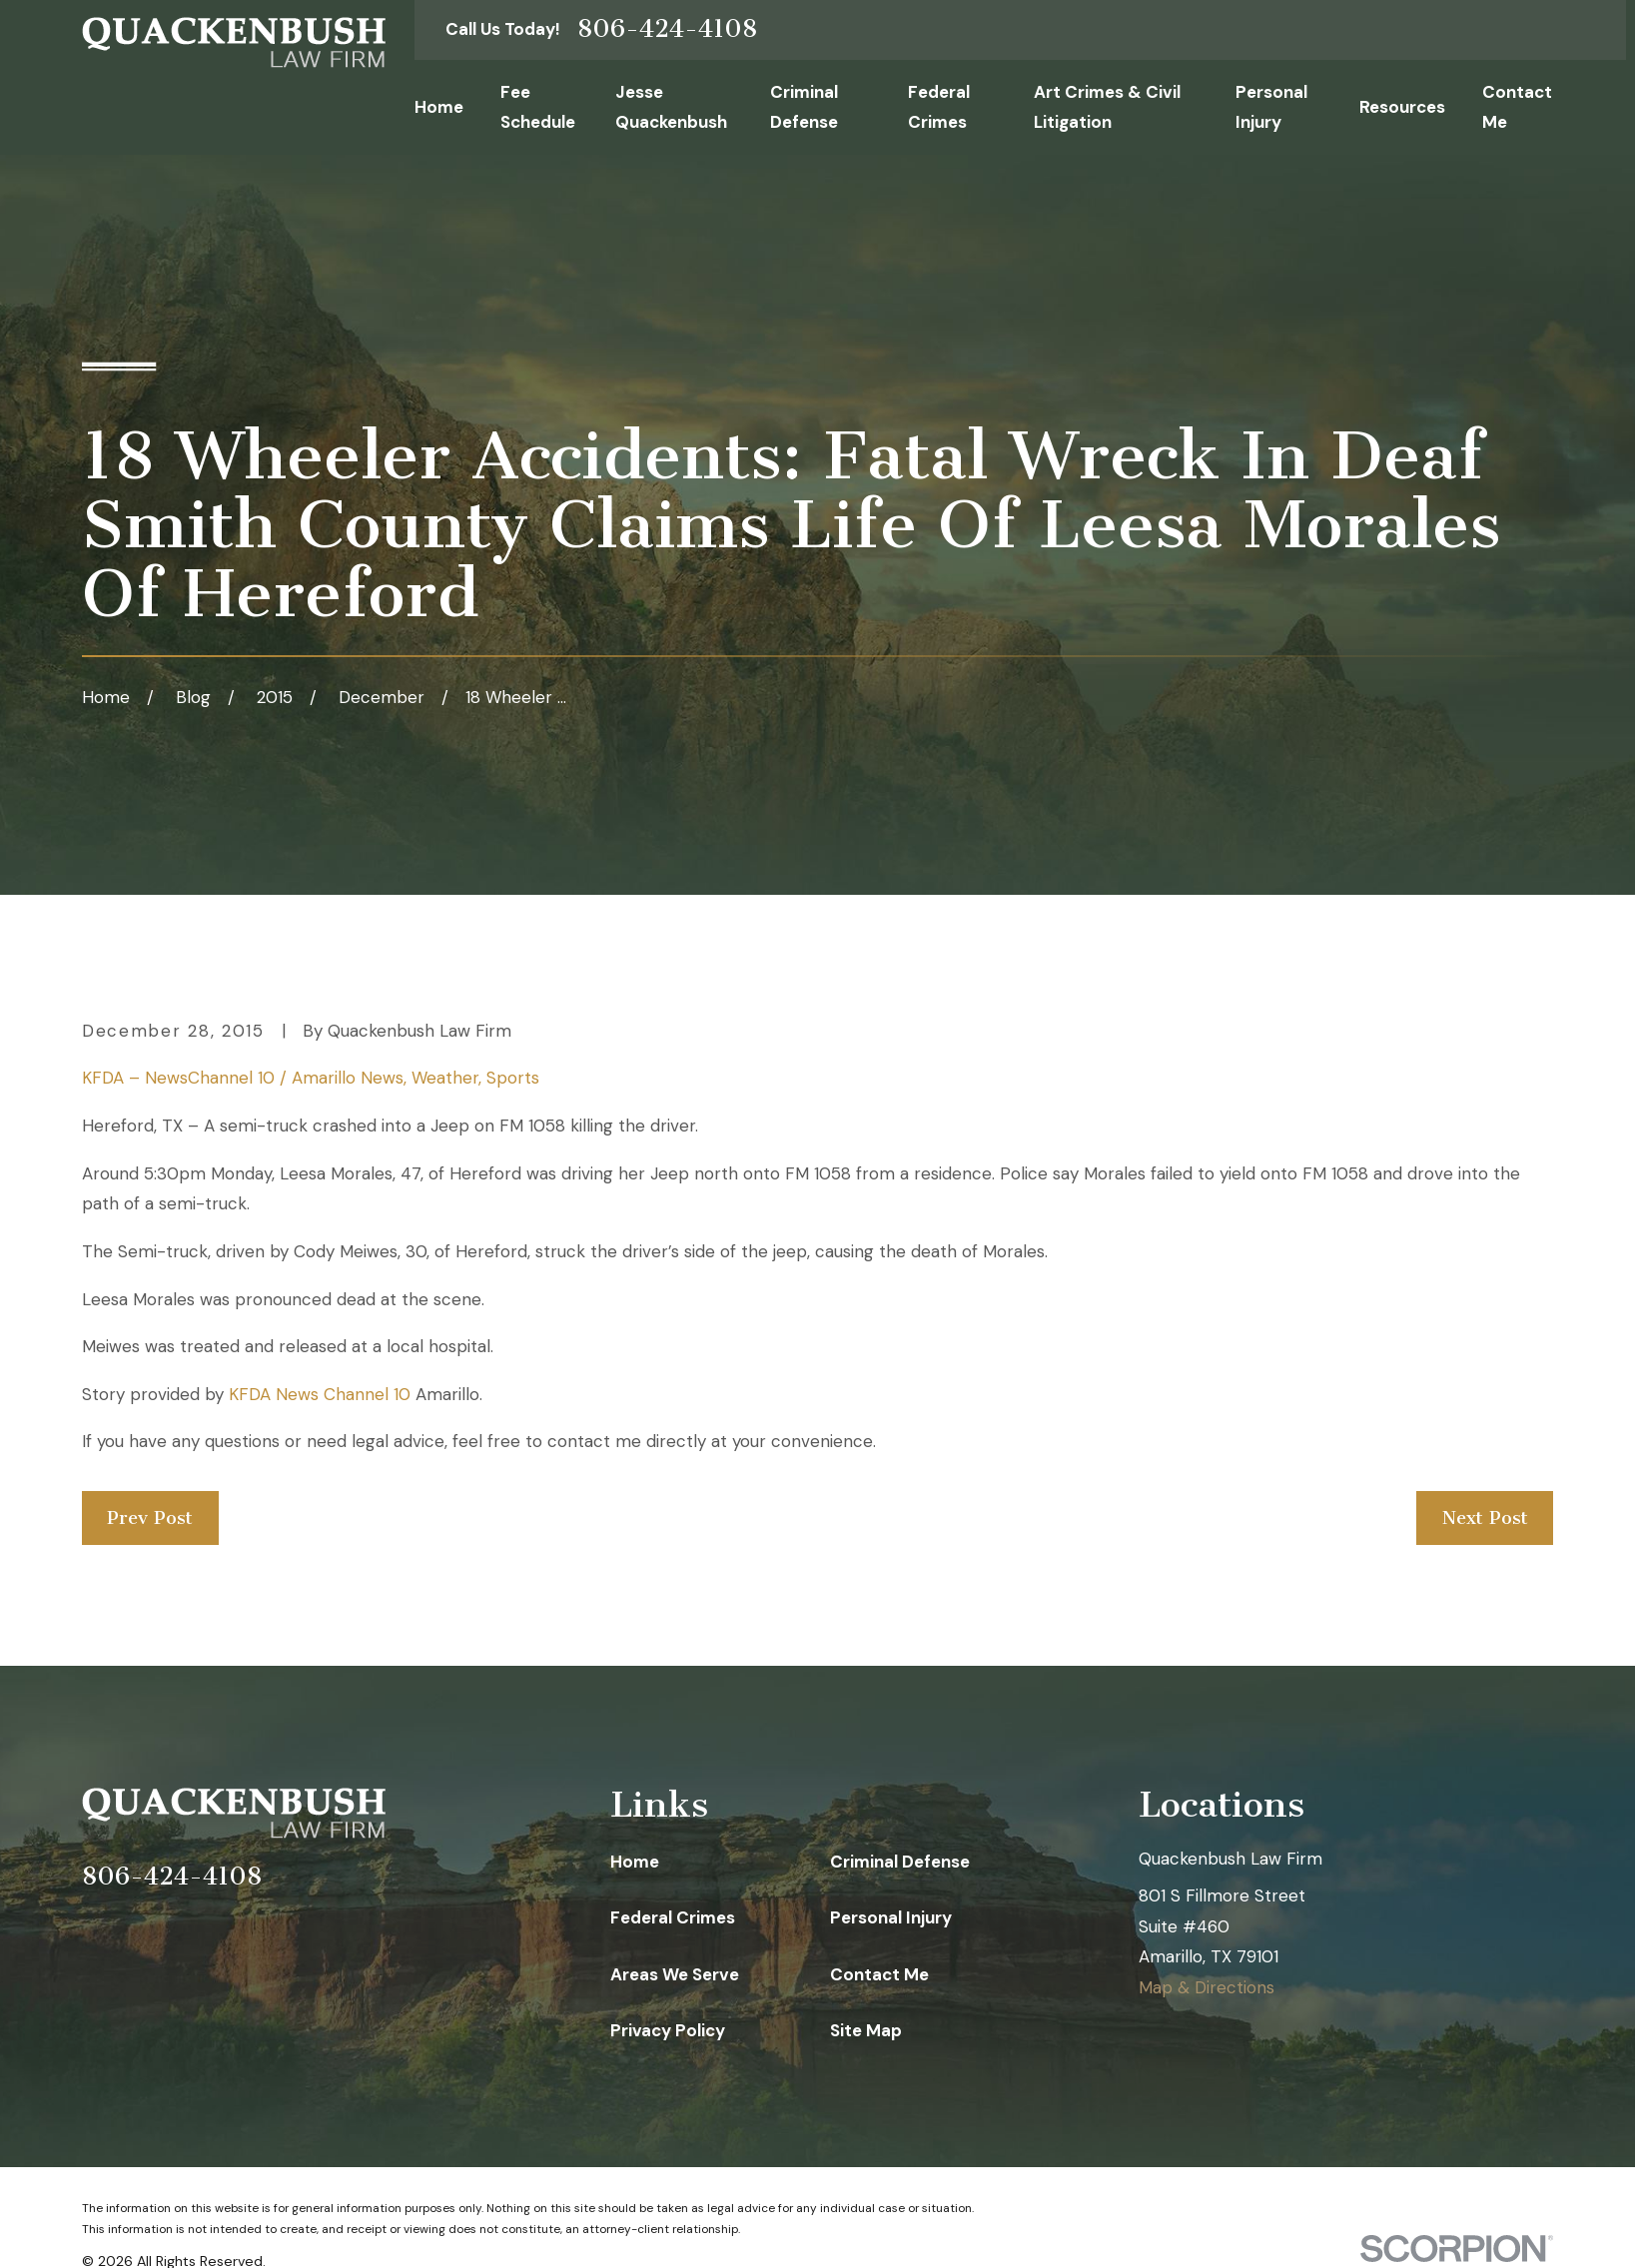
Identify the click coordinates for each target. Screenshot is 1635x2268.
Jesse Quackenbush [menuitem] (671, 107)
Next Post (1485, 1518)
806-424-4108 (667, 29)
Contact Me (879, 1974)
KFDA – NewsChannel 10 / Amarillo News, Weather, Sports (310, 1078)
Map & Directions (1206, 1987)
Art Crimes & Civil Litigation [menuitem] (1107, 107)
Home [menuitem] (438, 107)
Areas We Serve (674, 1974)
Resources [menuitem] (1402, 107)
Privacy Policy (667, 2030)
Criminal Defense (900, 1862)
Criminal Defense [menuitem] (804, 107)
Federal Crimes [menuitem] (939, 107)
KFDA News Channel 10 (319, 1394)
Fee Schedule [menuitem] (537, 107)
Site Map (866, 2030)
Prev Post (150, 1518)
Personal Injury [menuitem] (1271, 107)
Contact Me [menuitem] (1517, 107)
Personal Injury (891, 1917)
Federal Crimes (672, 1917)
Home (634, 1862)
